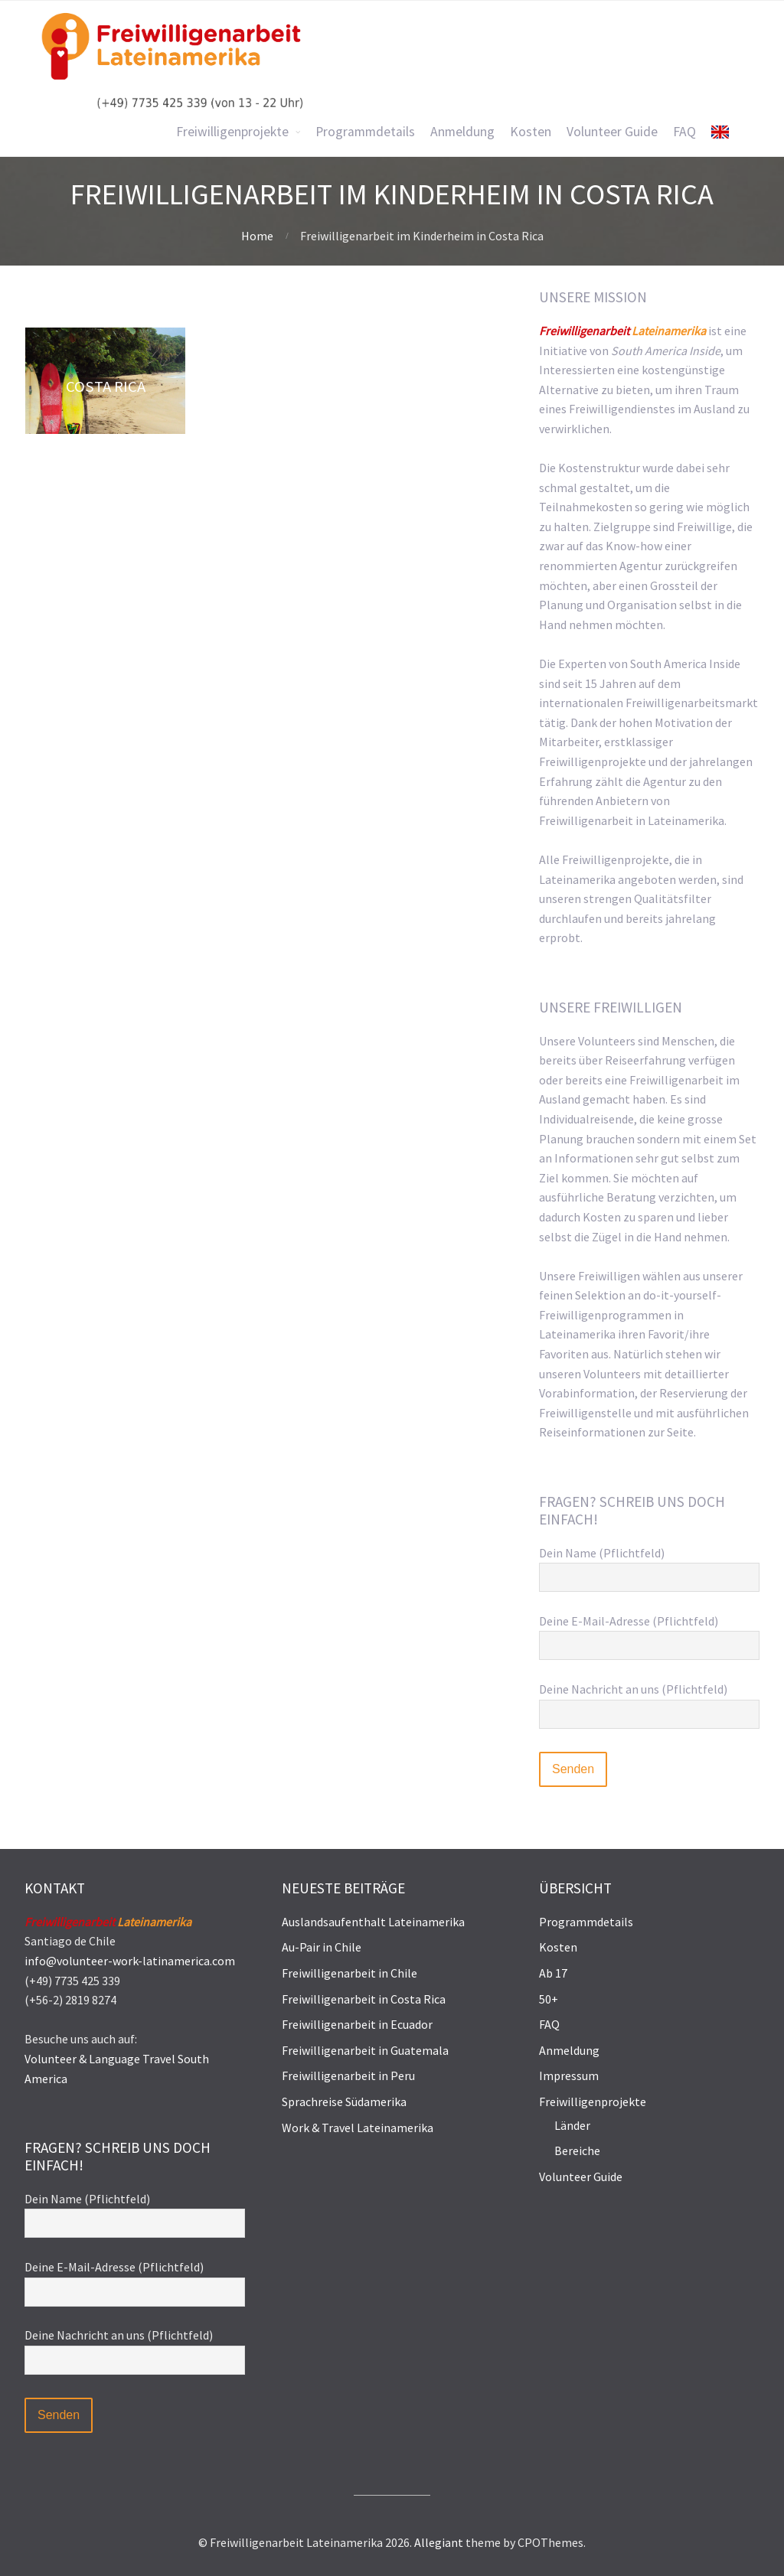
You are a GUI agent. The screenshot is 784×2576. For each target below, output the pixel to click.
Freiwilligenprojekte (592, 2101)
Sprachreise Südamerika (344, 2101)
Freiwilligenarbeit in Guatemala (365, 2050)
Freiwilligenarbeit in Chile (349, 1973)
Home (257, 235)
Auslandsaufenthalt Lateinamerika (373, 1921)
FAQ (549, 2024)
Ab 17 (553, 1973)
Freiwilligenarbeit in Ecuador (357, 2024)
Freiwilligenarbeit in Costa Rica (364, 1999)
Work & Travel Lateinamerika (357, 2127)
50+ (548, 1999)
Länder (572, 2125)
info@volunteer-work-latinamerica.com (129, 1960)
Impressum (569, 2075)
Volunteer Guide (580, 2176)
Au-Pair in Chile (321, 1947)
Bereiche (577, 2150)
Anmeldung (569, 2050)
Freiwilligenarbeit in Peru (348, 2075)
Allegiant (438, 2542)
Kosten (558, 1947)
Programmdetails (586, 1921)
